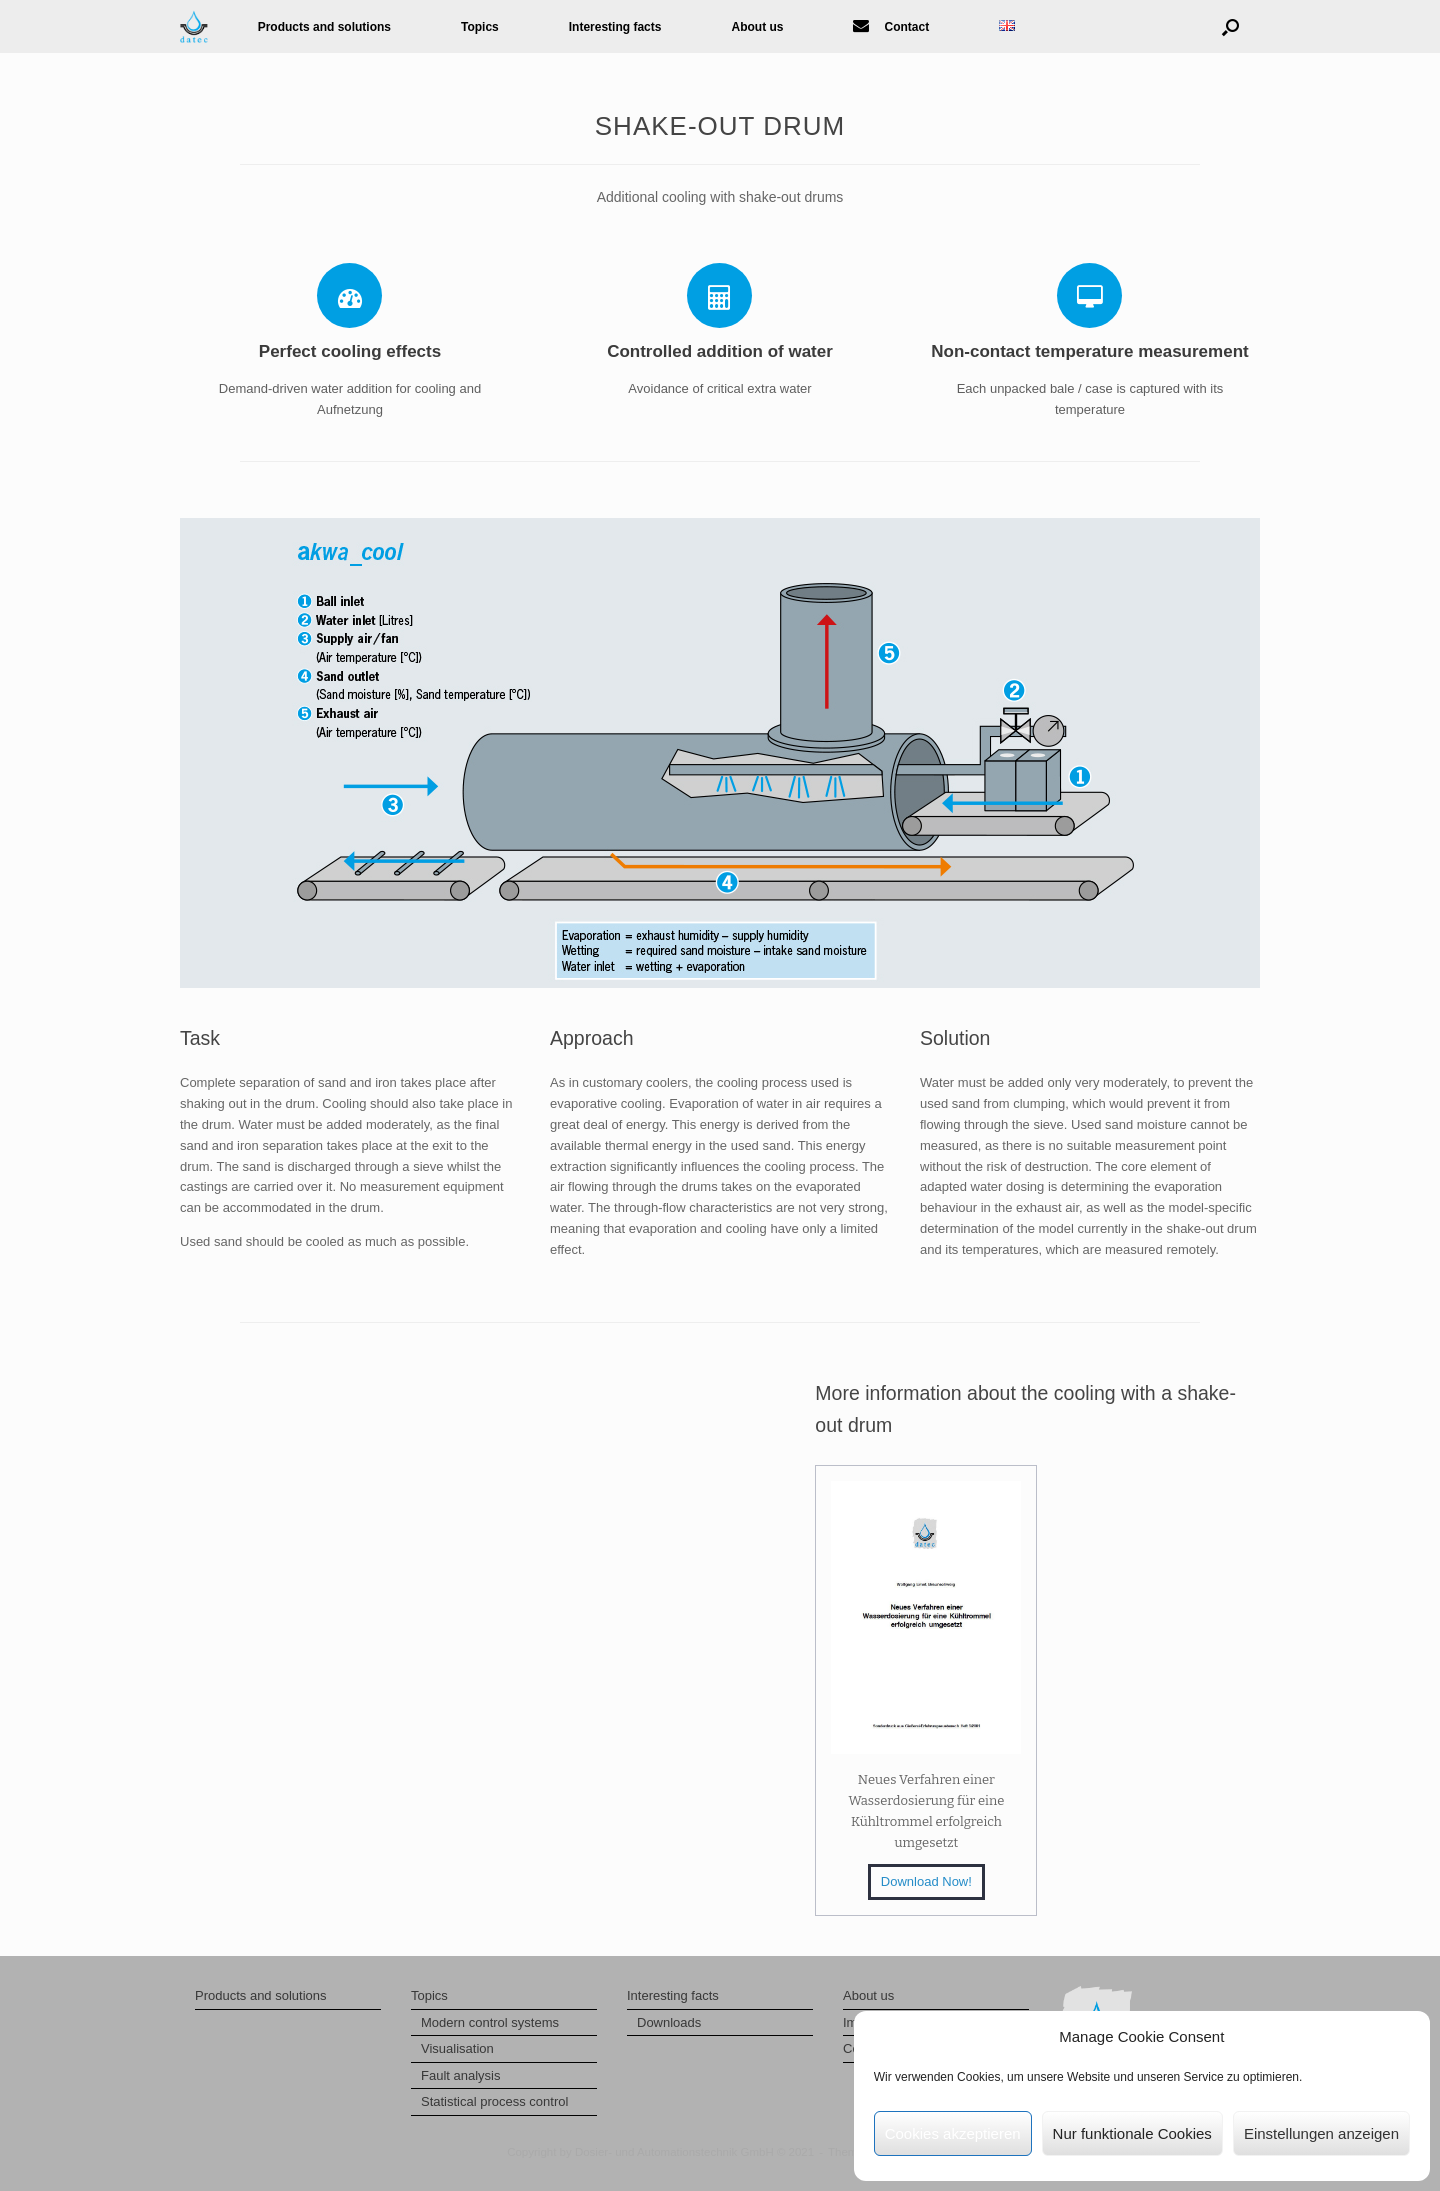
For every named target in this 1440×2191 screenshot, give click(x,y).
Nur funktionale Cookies (1132, 2133)
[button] (1230, 26)
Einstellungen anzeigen (1321, 2133)
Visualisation (457, 2048)
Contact (891, 27)
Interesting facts (615, 27)
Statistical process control (494, 2101)
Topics (480, 27)
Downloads (669, 2022)
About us (757, 27)
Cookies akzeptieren (953, 2133)
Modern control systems (490, 2022)
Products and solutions (324, 27)
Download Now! (926, 1881)
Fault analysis (460, 2075)
